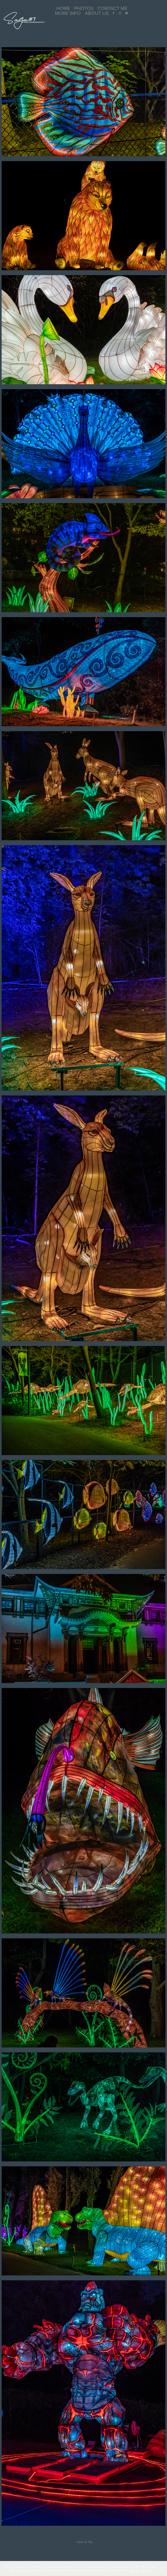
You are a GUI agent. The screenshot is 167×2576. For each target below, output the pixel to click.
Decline (146, 2570)
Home (63, 8)
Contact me (112, 8)
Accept (134, 2570)
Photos (83, 8)
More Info (68, 13)
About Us (97, 13)
